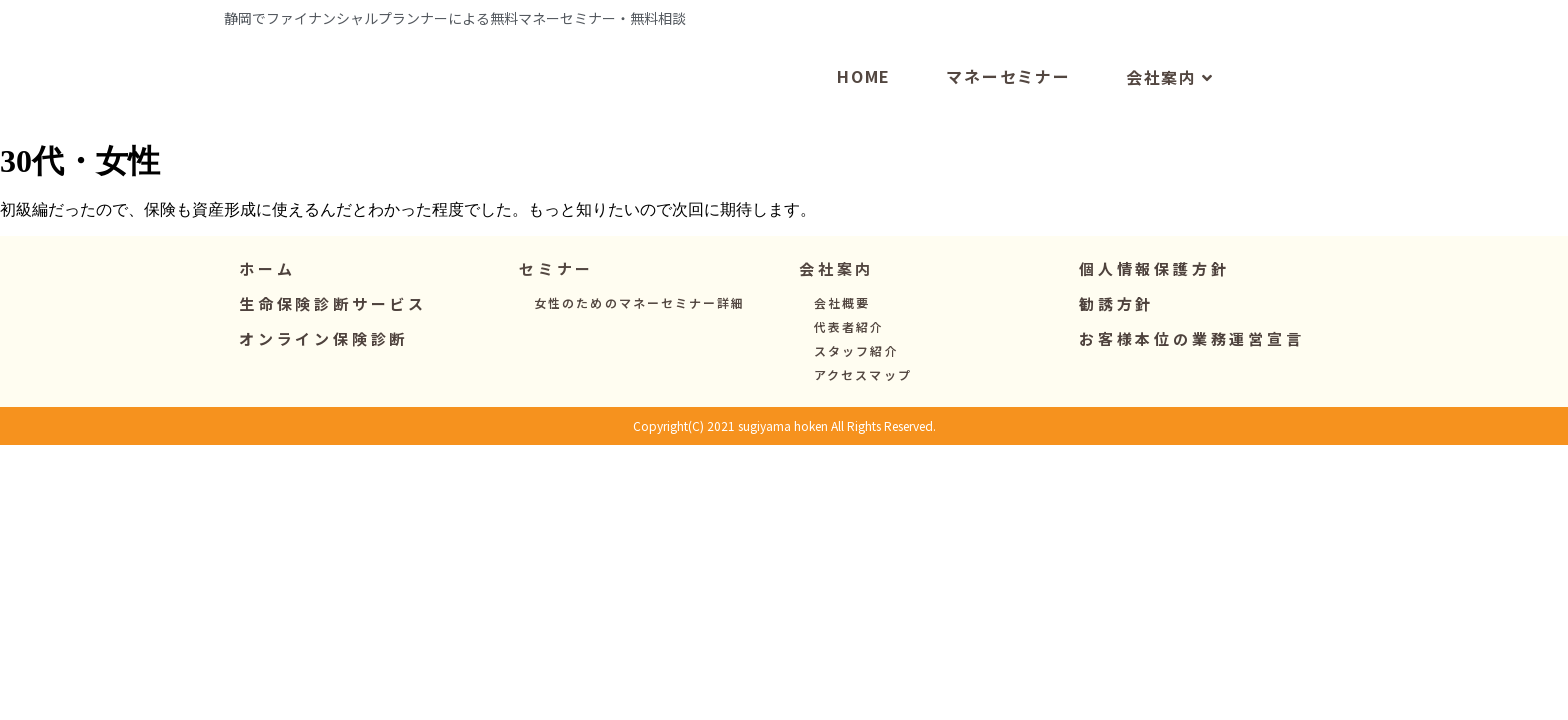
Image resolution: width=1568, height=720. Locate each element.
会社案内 (1170, 120)
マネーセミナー (1008, 118)
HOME (864, 118)
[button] (556, 311)
